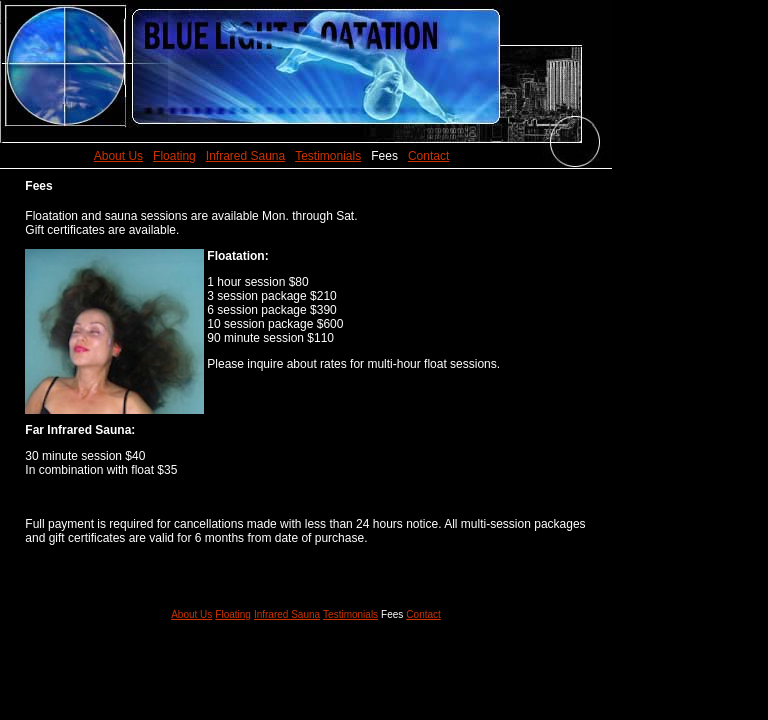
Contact (428, 156)
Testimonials (328, 156)
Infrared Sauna (245, 156)
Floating (174, 156)
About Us (118, 156)
